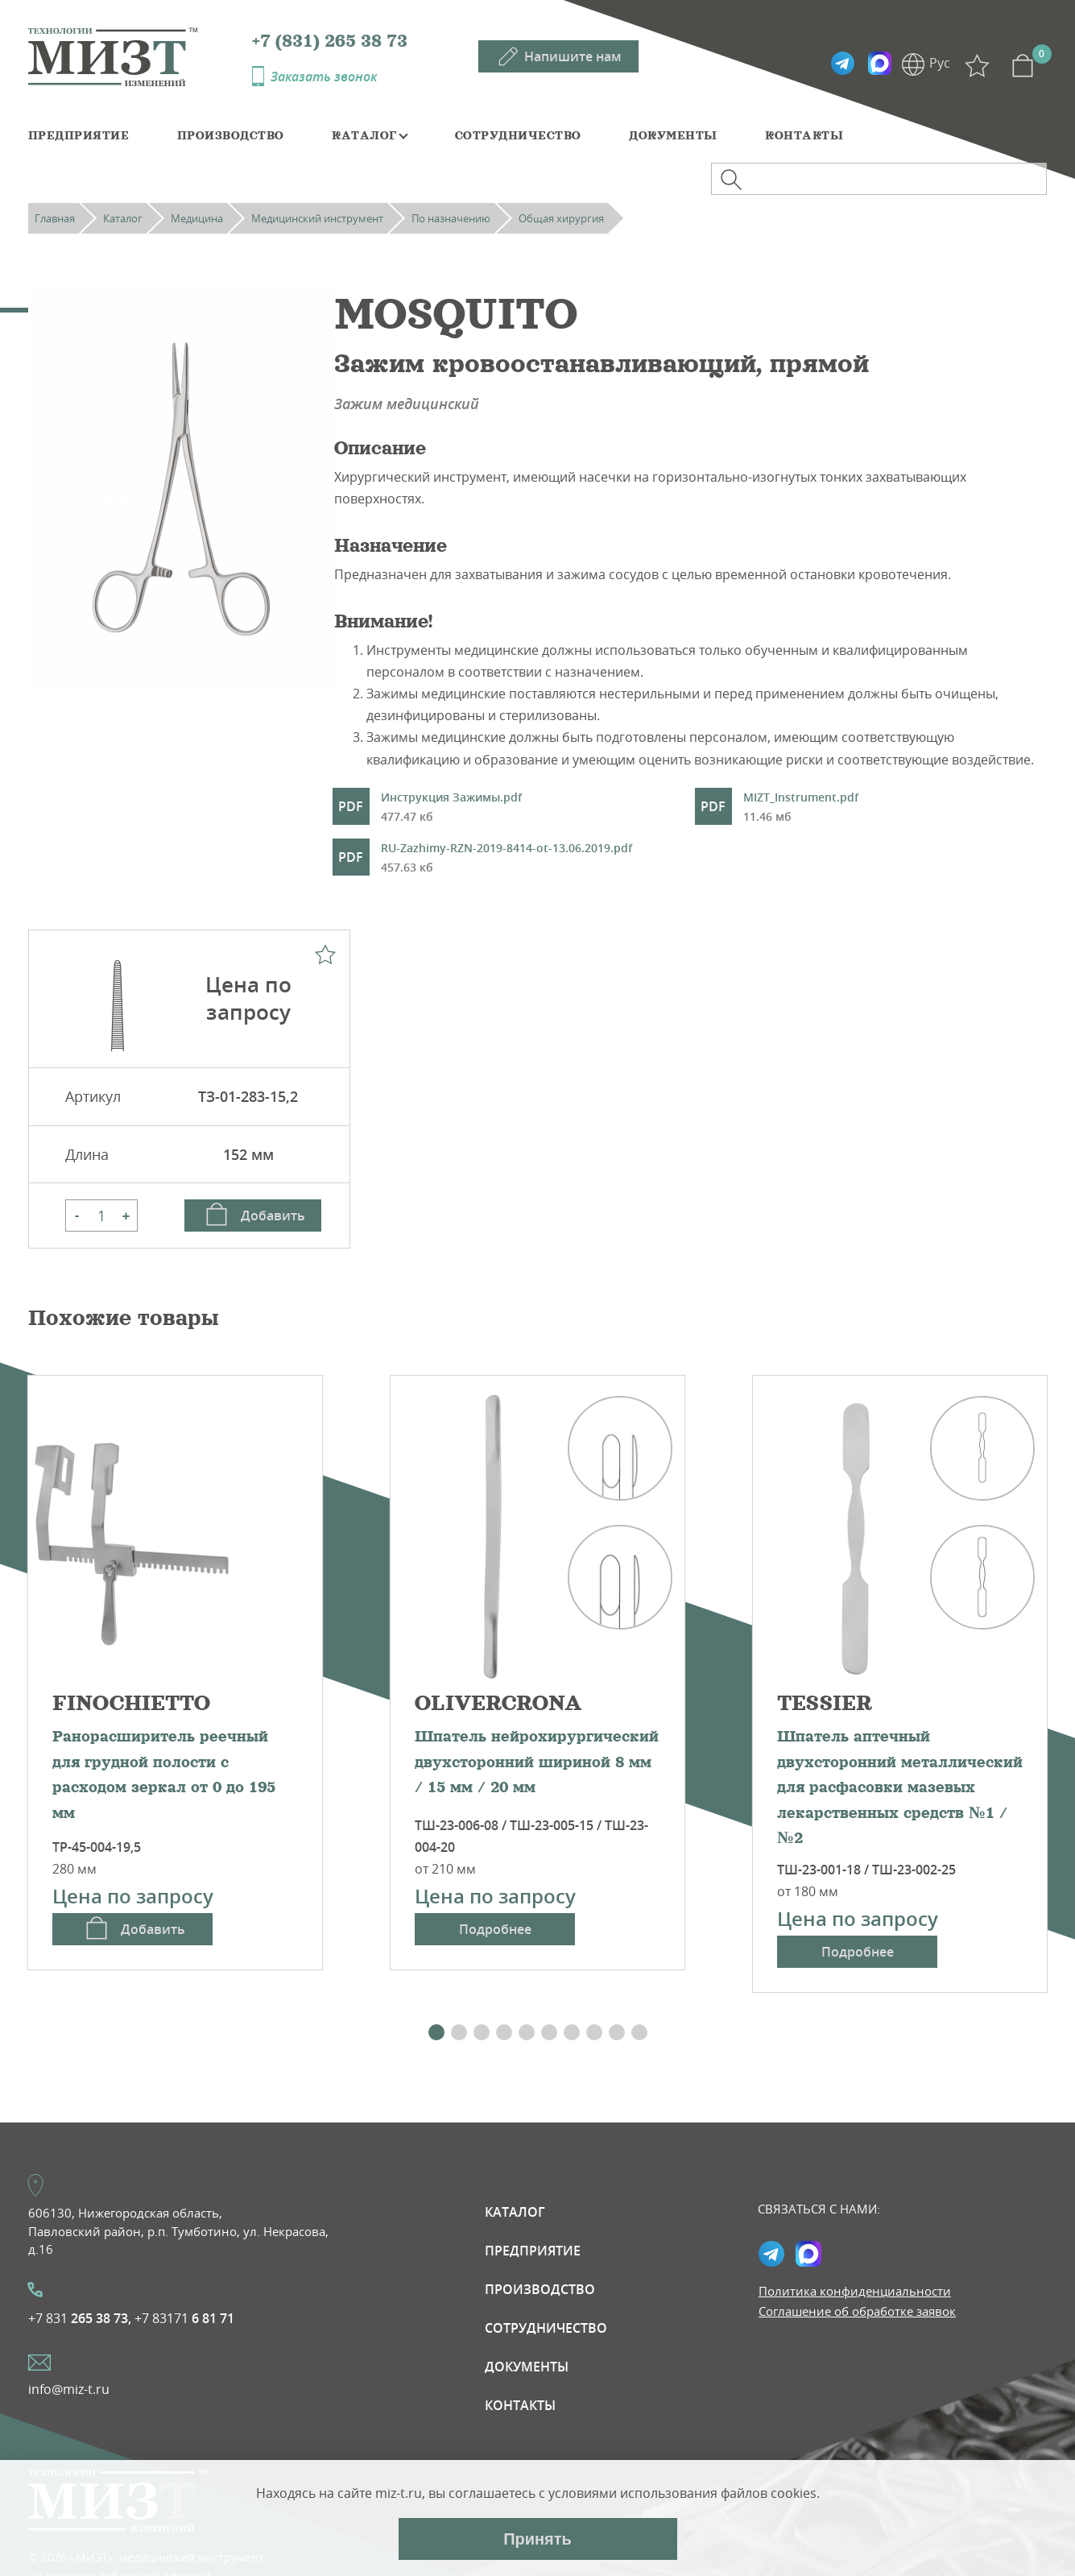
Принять (537, 2539)
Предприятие (78, 135)
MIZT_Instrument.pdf (800, 807)
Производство (230, 135)
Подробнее (495, 1929)
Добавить (273, 1215)
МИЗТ (140, 55)
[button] (436, 2032)
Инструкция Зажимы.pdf (451, 807)
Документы (673, 135)
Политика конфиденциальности (855, 2291)
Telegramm (842, 64)
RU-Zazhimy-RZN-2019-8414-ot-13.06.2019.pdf (506, 858)
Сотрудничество (518, 135)
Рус (939, 63)
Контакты (804, 135)
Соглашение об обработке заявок (857, 2311)
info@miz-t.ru (69, 2389)
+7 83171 (184, 2318)
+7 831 (79, 2318)
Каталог (364, 135)
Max (879, 64)
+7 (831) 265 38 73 (329, 41)
